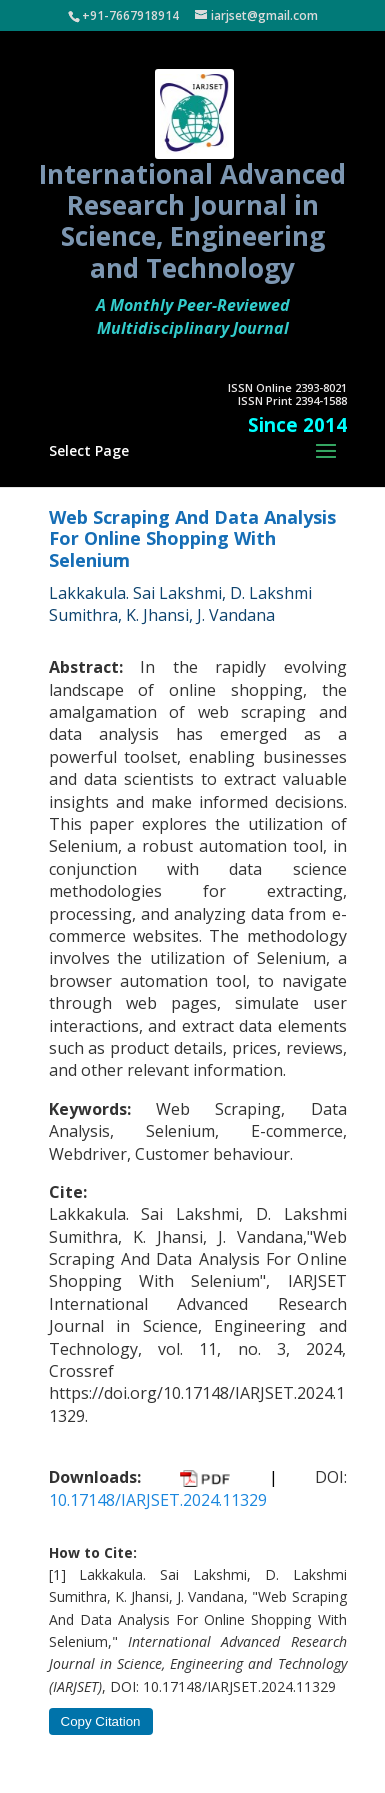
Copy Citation (101, 1721)
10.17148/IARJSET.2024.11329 (158, 1500)
